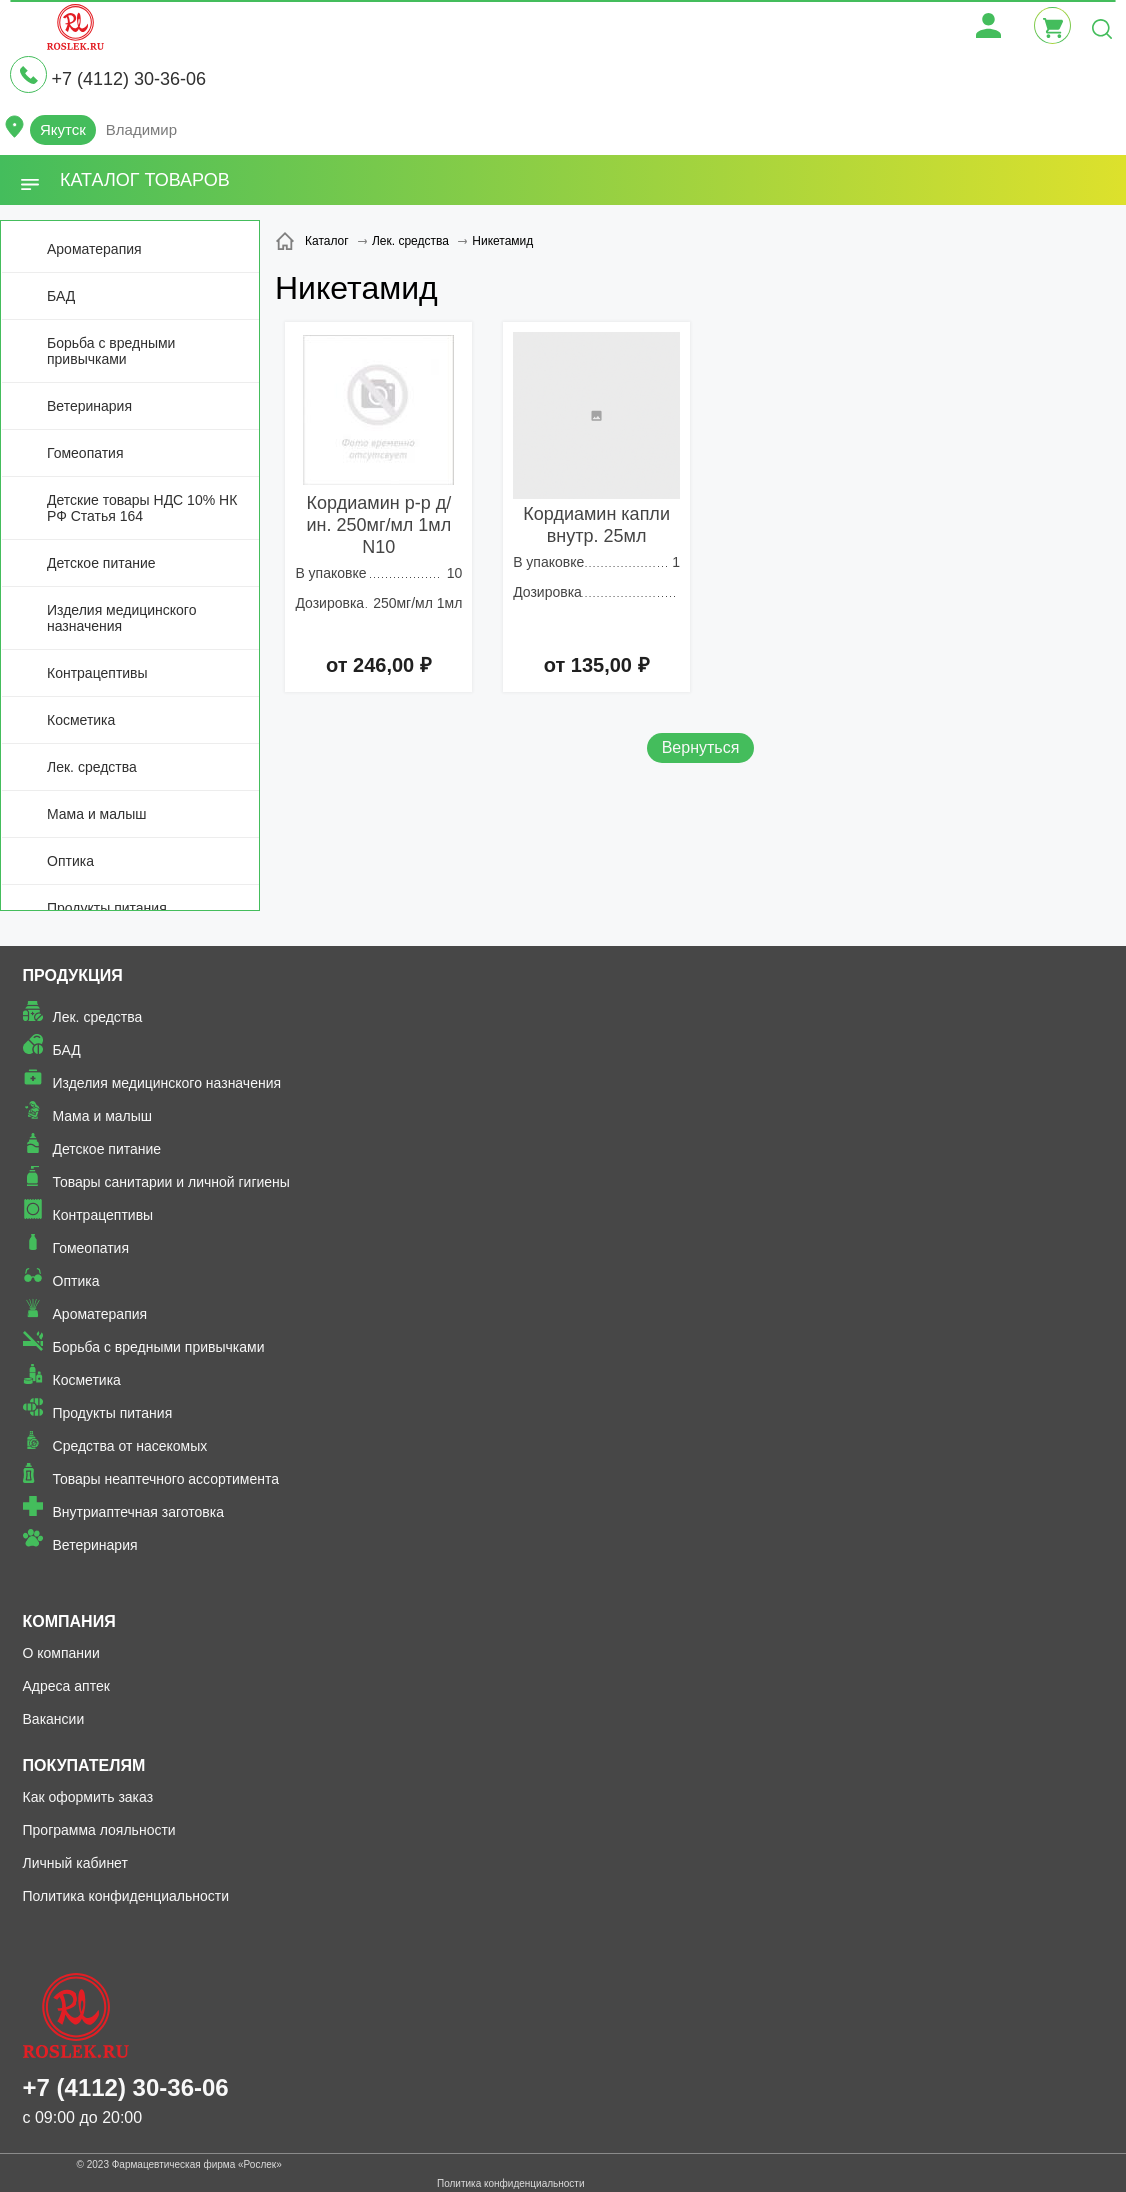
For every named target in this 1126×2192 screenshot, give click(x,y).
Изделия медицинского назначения (121, 618)
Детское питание (101, 563)
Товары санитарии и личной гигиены (171, 1182)
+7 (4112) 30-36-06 (128, 79)
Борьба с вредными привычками (111, 351)
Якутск (63, 129)
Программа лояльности (99, 1830)
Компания (69, 1621)
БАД (61, 296)
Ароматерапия (94, 249)
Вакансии (54, 1719)
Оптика (70, 861)
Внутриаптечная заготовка (139, 1512)
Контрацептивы (97, 673)
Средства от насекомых (130, 1446)
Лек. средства (92, 767)
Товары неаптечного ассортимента (166, 1479)
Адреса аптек (66, 1686)
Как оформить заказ (88, 1797)
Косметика (81, 720)
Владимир (141, 129)
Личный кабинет (75, 1863)
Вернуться (701, 747)
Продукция (73, 975)
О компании (61, 1653)
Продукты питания (107, 908)
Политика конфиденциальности (126, 1896)
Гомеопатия (85, 453)
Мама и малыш (97, 814)
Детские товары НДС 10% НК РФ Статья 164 (142, 508)
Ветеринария (89, 406)
